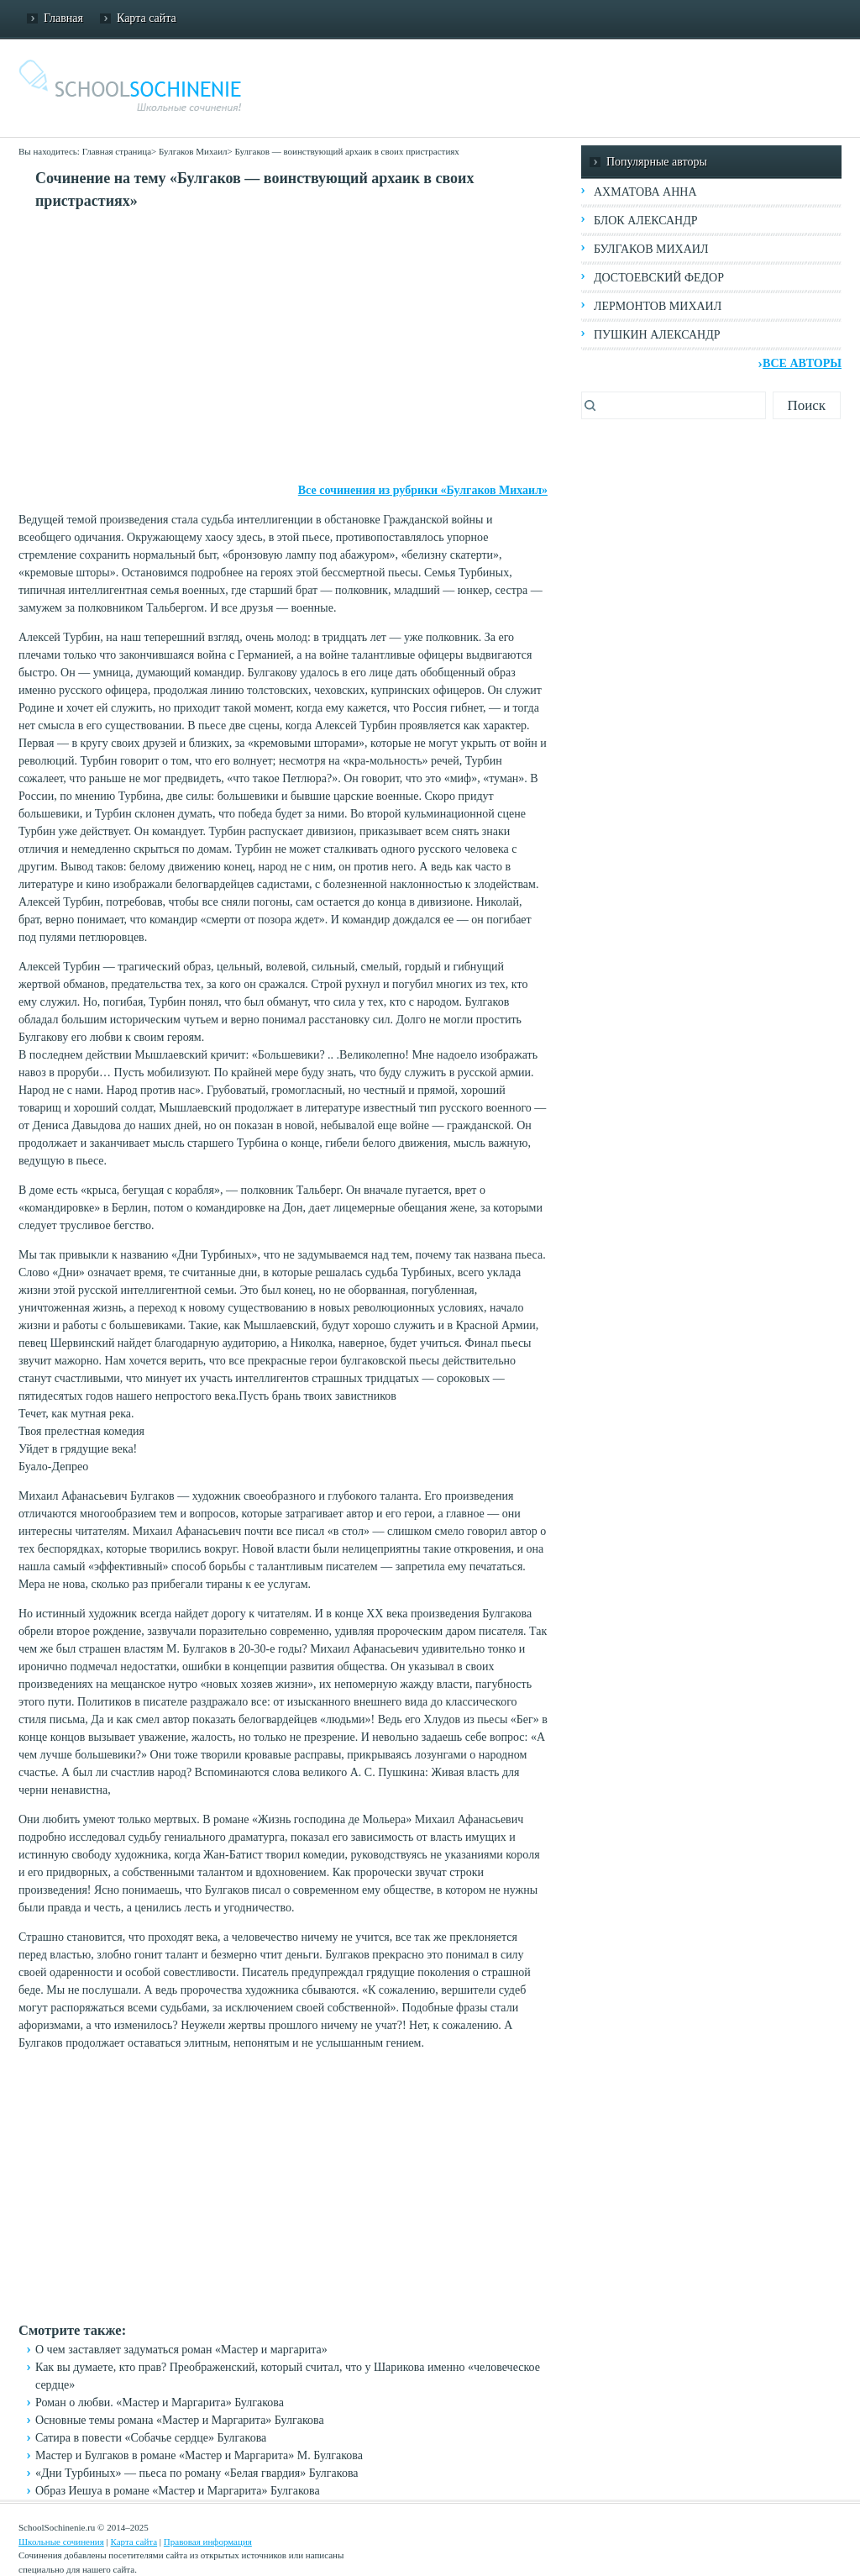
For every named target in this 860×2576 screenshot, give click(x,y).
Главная (63, 18)
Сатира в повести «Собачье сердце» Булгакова (150, 2437)
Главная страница (116, 151)
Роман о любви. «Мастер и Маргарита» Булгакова (159, 2402)
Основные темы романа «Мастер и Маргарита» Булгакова (179, 2420)
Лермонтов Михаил (657, 306)
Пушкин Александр (657, 335)
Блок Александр (645, 220)
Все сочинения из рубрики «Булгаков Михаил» (423, 490)
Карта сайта (146, 18)
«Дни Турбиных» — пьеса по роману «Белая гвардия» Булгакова (197, 2473)
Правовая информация (208, 2542)
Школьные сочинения (61, 2542)
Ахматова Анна (645, 192)
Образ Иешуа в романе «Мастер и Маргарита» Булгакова (177, 2490)
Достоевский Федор (659, 277)
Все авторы (802, 363)
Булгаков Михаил (193, 151)
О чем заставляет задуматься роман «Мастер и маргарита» (181, 2349)
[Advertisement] (283, 347)
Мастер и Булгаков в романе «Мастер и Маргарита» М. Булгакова (199, 2455)
